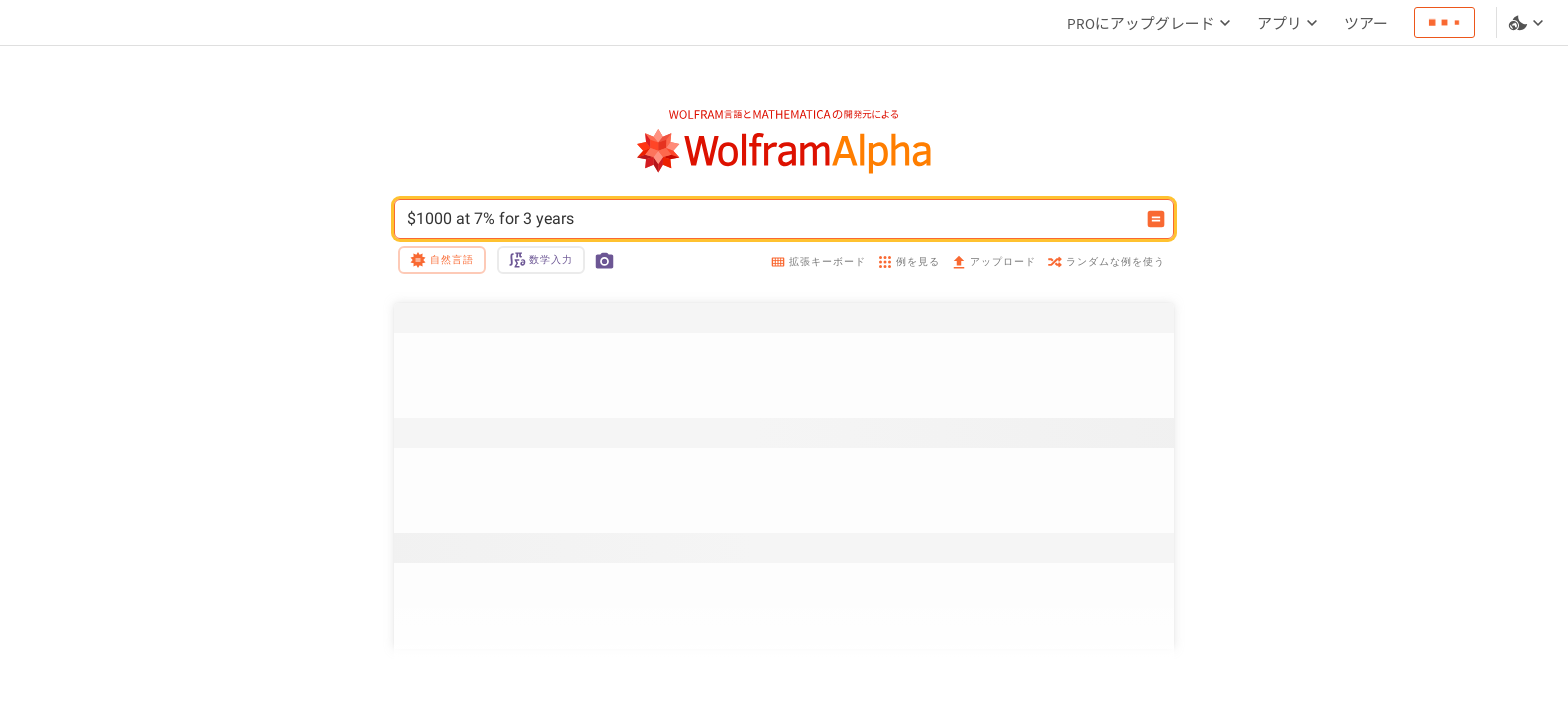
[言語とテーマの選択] (1528, 23)
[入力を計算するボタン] (1156, 219)
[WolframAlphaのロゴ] (784, 151)
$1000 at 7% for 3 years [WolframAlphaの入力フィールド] (771, 219)
